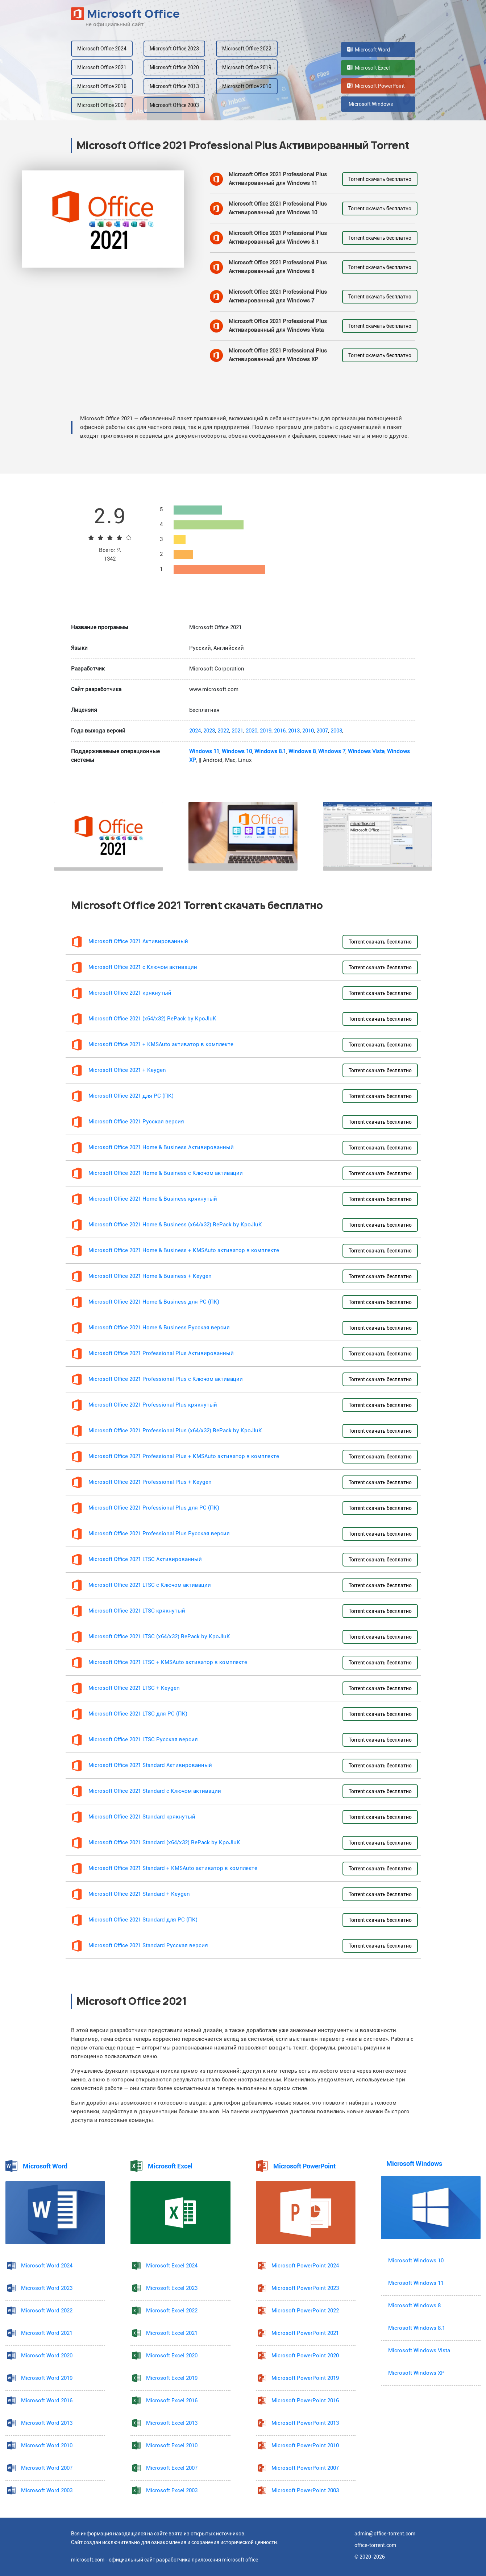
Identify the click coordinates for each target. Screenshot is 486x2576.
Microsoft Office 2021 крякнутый (129, 993)
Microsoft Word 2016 (46, 2401)
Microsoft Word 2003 (46, 2491)
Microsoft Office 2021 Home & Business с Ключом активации (165, 1173)
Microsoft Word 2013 (46, 2423)
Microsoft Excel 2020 (172, 2356)
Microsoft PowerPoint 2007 (305, 2468)
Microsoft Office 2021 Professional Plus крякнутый (152, 1405)
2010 (308, 731)
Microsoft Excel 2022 (172, 2311)
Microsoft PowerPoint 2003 (305, 2491)
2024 (195, 731)
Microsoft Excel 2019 (172, 2378)
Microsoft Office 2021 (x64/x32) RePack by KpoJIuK (152, 1019)
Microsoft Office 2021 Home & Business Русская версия (159, 1328)
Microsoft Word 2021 (46, 2333)
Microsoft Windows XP (416, 2373)
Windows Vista (366, 751)
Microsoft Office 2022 (246, 48)
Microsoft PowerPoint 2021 (305, 2333)
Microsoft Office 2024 (101, 48)
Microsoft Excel (368, 68)
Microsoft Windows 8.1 (416, 2328)
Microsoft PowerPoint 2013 (305, 2423)
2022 (223, 731)
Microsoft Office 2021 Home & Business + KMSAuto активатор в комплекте (183, 1250)
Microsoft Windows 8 (414, 2306)
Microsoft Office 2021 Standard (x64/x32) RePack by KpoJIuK (164, 1843)
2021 (237, 731)
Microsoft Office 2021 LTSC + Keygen (134, 1688)
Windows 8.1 (270, 751)
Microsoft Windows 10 (416, 2261)
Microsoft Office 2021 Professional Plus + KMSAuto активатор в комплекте (183, 1456)
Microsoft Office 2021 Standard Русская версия (148, 1946)
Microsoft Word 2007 (46, 2468)
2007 (322, 731)
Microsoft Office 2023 (174, 48)
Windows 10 (237, 751)
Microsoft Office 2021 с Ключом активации (142, 967)
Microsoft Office (125, 13)
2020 (251, 731)
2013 (294, 731)
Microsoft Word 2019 (46, 2378)
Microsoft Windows (370, 104)
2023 (209, 731)
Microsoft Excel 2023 (172, 2288)
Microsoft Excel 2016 (172, 2401)
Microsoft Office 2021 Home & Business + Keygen (150, 1276)
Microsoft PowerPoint (376, 86)
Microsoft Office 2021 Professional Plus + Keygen (150, 1482)
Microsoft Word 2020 (46, 2356)
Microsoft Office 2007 (101, 105)
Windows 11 (204, 751)
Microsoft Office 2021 (101, 67)
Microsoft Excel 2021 (172, 2333)
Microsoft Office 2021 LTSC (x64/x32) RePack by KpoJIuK (159, 1637)
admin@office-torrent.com (384, 2533)
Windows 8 (302, 751)
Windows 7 (331, 751)
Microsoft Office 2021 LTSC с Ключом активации (149, 1585)
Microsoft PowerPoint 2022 (305, 2311)
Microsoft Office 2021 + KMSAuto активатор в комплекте (160, 1044)
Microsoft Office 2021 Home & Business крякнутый (152, 1199)
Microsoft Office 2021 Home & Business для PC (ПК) (153, 1302)
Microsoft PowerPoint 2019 (305, 2378)
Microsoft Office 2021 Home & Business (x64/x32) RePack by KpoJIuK (175, 1225)
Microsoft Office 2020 (174, 67)
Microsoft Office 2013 (174, 86)
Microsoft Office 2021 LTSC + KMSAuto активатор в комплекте (167, 1662)
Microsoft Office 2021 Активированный (138, 941)
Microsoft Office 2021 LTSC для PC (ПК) (137, 1714)
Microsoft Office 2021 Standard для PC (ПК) (143, 1920)
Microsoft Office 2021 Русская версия (136, 1122)
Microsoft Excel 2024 (172, 2266)
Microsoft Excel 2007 (172, 2468)
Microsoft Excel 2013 (172, 2423)
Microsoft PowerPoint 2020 (305, 2356)
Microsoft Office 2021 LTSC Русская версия (143, 1740)
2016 (280, 731)
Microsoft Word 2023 (46, 2288)
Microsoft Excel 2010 (172, 2446)
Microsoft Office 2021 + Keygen (127, 1070)
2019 (265, 731)
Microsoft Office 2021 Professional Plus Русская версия (159, 1534)
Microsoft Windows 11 (416, 2283)
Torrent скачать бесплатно (379, 179)
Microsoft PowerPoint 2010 (305, 2446)
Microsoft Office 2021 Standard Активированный (150, 1765)
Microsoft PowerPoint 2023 (305, 2288)
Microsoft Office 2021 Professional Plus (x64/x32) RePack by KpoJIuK (175, 1431)
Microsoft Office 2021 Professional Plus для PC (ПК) (153, 1508)
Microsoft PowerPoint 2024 (305, 2266)
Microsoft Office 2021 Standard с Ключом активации (154, 1791)
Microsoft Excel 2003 (172, 2491)
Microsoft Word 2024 (46, 2266)
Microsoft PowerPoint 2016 (305, 2401)
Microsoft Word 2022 (46, 2311)
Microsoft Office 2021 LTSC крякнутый (136, 1611)
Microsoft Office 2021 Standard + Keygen (139, 1894)
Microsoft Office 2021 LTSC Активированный (145, 1559)
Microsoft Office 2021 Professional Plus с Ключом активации (165, 1379)
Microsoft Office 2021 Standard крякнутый (141, 1817)
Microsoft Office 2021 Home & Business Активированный (161, 1147)
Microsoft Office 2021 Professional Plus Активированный (161, 1353)
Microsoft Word (368, 50)
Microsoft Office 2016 (101, 86)
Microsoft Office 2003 (174, 105)
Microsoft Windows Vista (419, 2351)
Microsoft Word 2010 (46, 2446)
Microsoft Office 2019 (246, 67)
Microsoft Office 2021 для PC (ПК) (131, 1096)
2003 (336, 731)
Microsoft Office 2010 (246, 86)
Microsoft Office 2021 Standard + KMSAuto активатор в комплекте (172, 1868)
